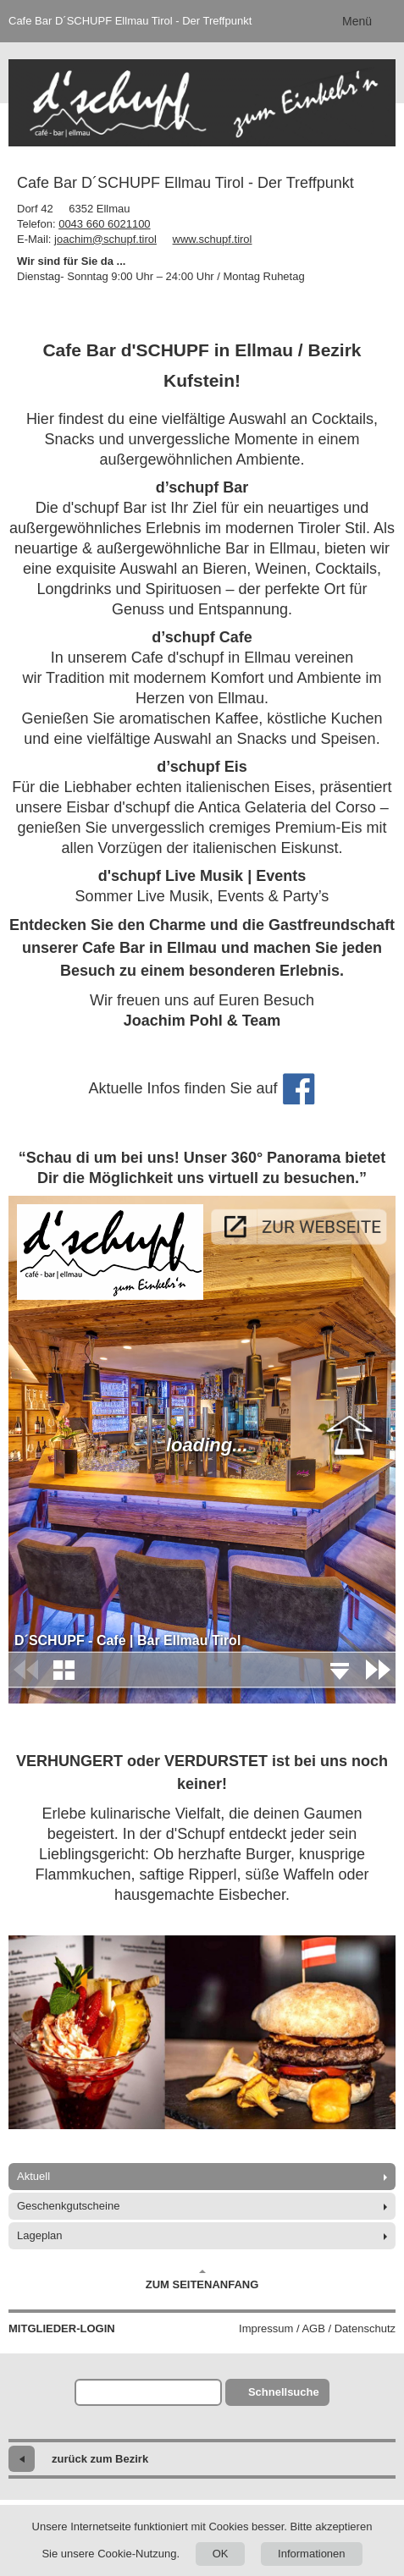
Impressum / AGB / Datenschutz (317, 2328)
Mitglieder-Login (61, 2328)
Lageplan (40, 2235)
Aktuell (33, 2176)
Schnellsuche (283, 2392)
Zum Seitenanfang (202, 2280)
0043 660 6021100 (104, 223)
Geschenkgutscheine (68, 2205)
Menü (357, 21)
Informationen (312, 2553)
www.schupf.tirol (212, 239)
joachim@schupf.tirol (105, 239)
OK (221, 2553)
